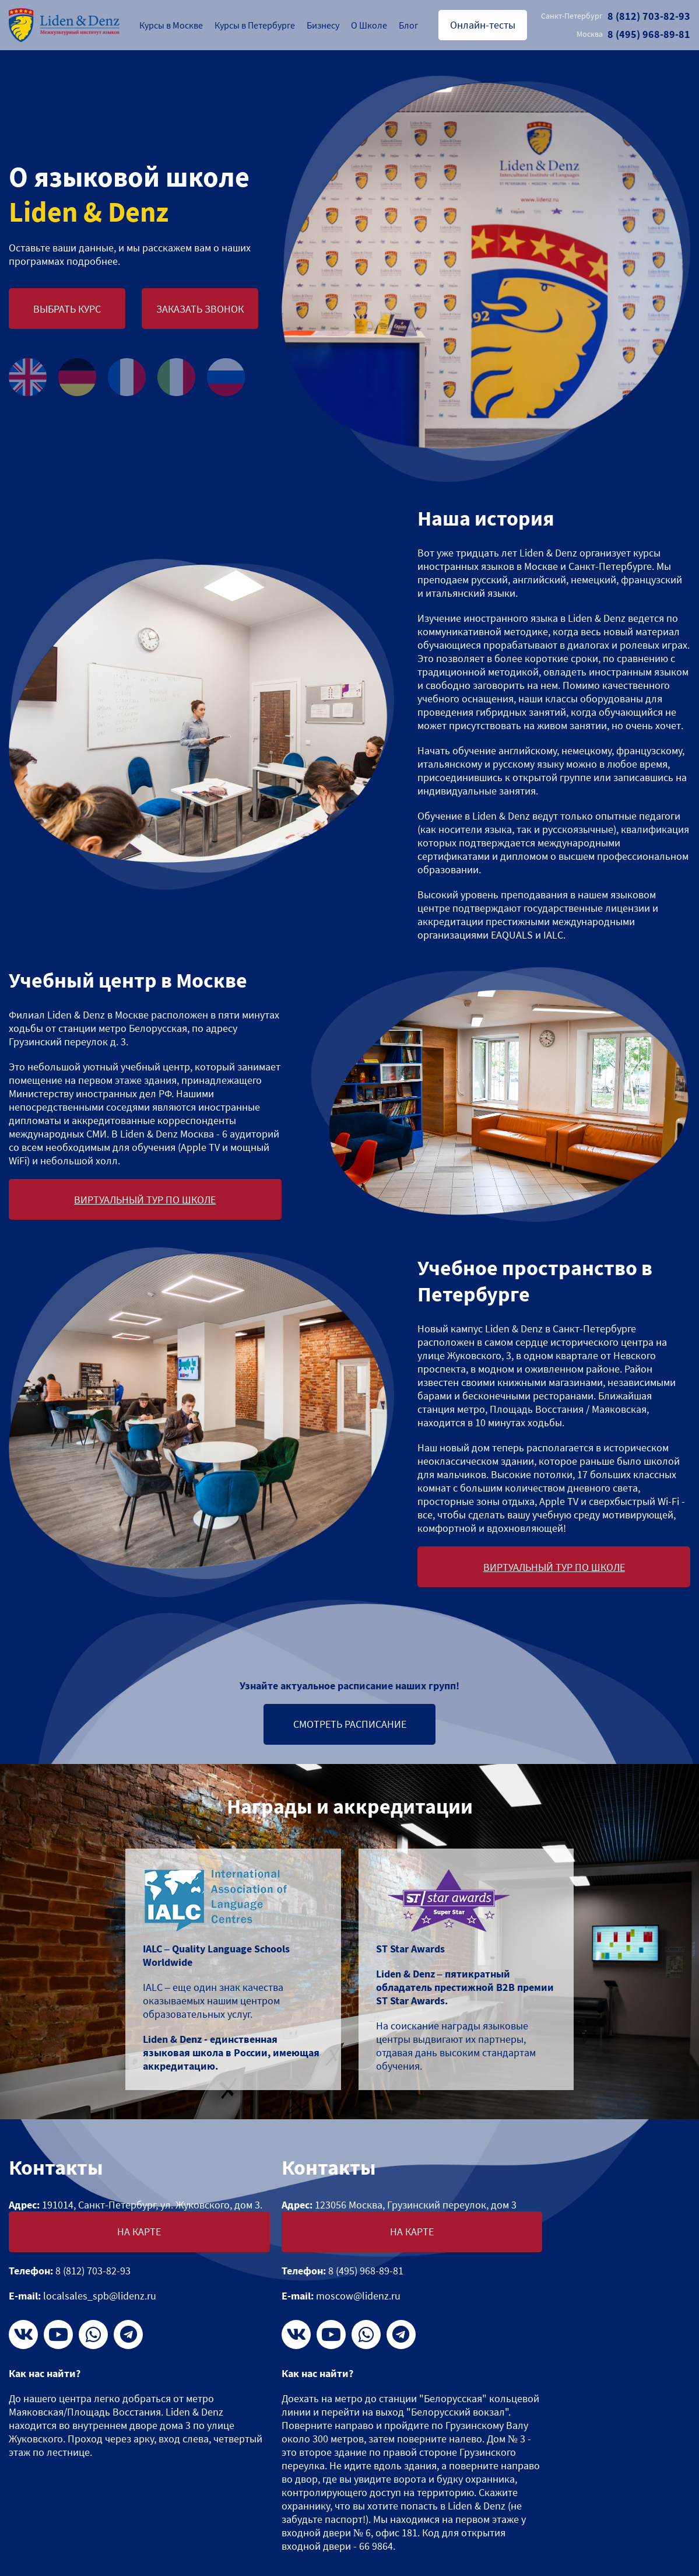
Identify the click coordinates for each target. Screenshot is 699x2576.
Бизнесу (323, 25)
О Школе (369, 25)
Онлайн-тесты (482, 25)
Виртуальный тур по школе (145, 1199)
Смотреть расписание (349, 1724)
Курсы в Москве (171, 25)
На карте (139, 2231)
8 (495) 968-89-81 (633, 34)
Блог (409, 25)
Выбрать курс (67, 309)
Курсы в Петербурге (255, 25)
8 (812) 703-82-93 (615, 16)
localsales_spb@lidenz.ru (99, 2295)
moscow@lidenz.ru (358, 2295)
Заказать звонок (200, 309)
